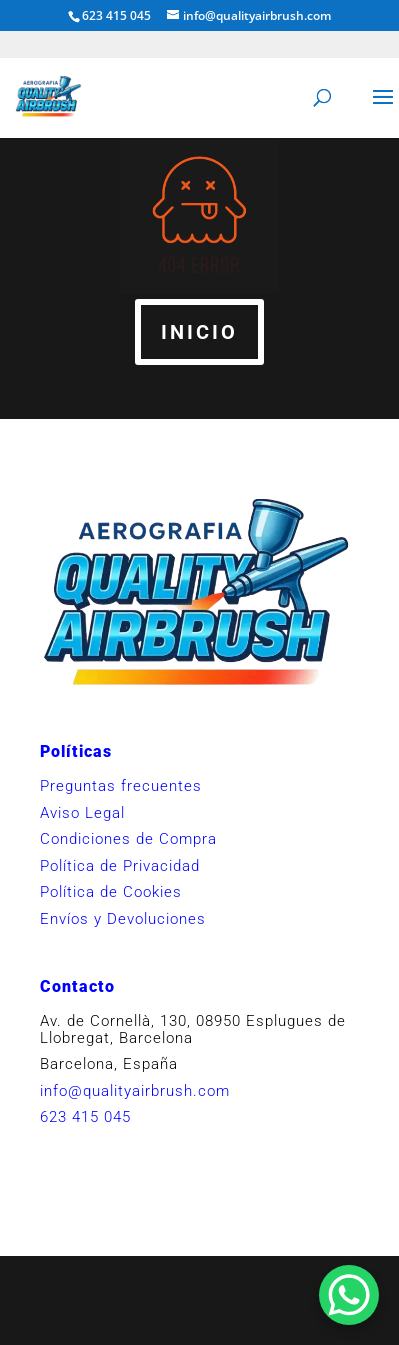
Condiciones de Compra (128, 839)
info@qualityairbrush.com (135, 1091)
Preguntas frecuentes (121, 786)
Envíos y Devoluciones (123, 919)
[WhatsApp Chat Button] (349, 1295)
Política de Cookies (111, 892)
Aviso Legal (82, 813)
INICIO (199, 332)
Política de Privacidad (120, 866)
